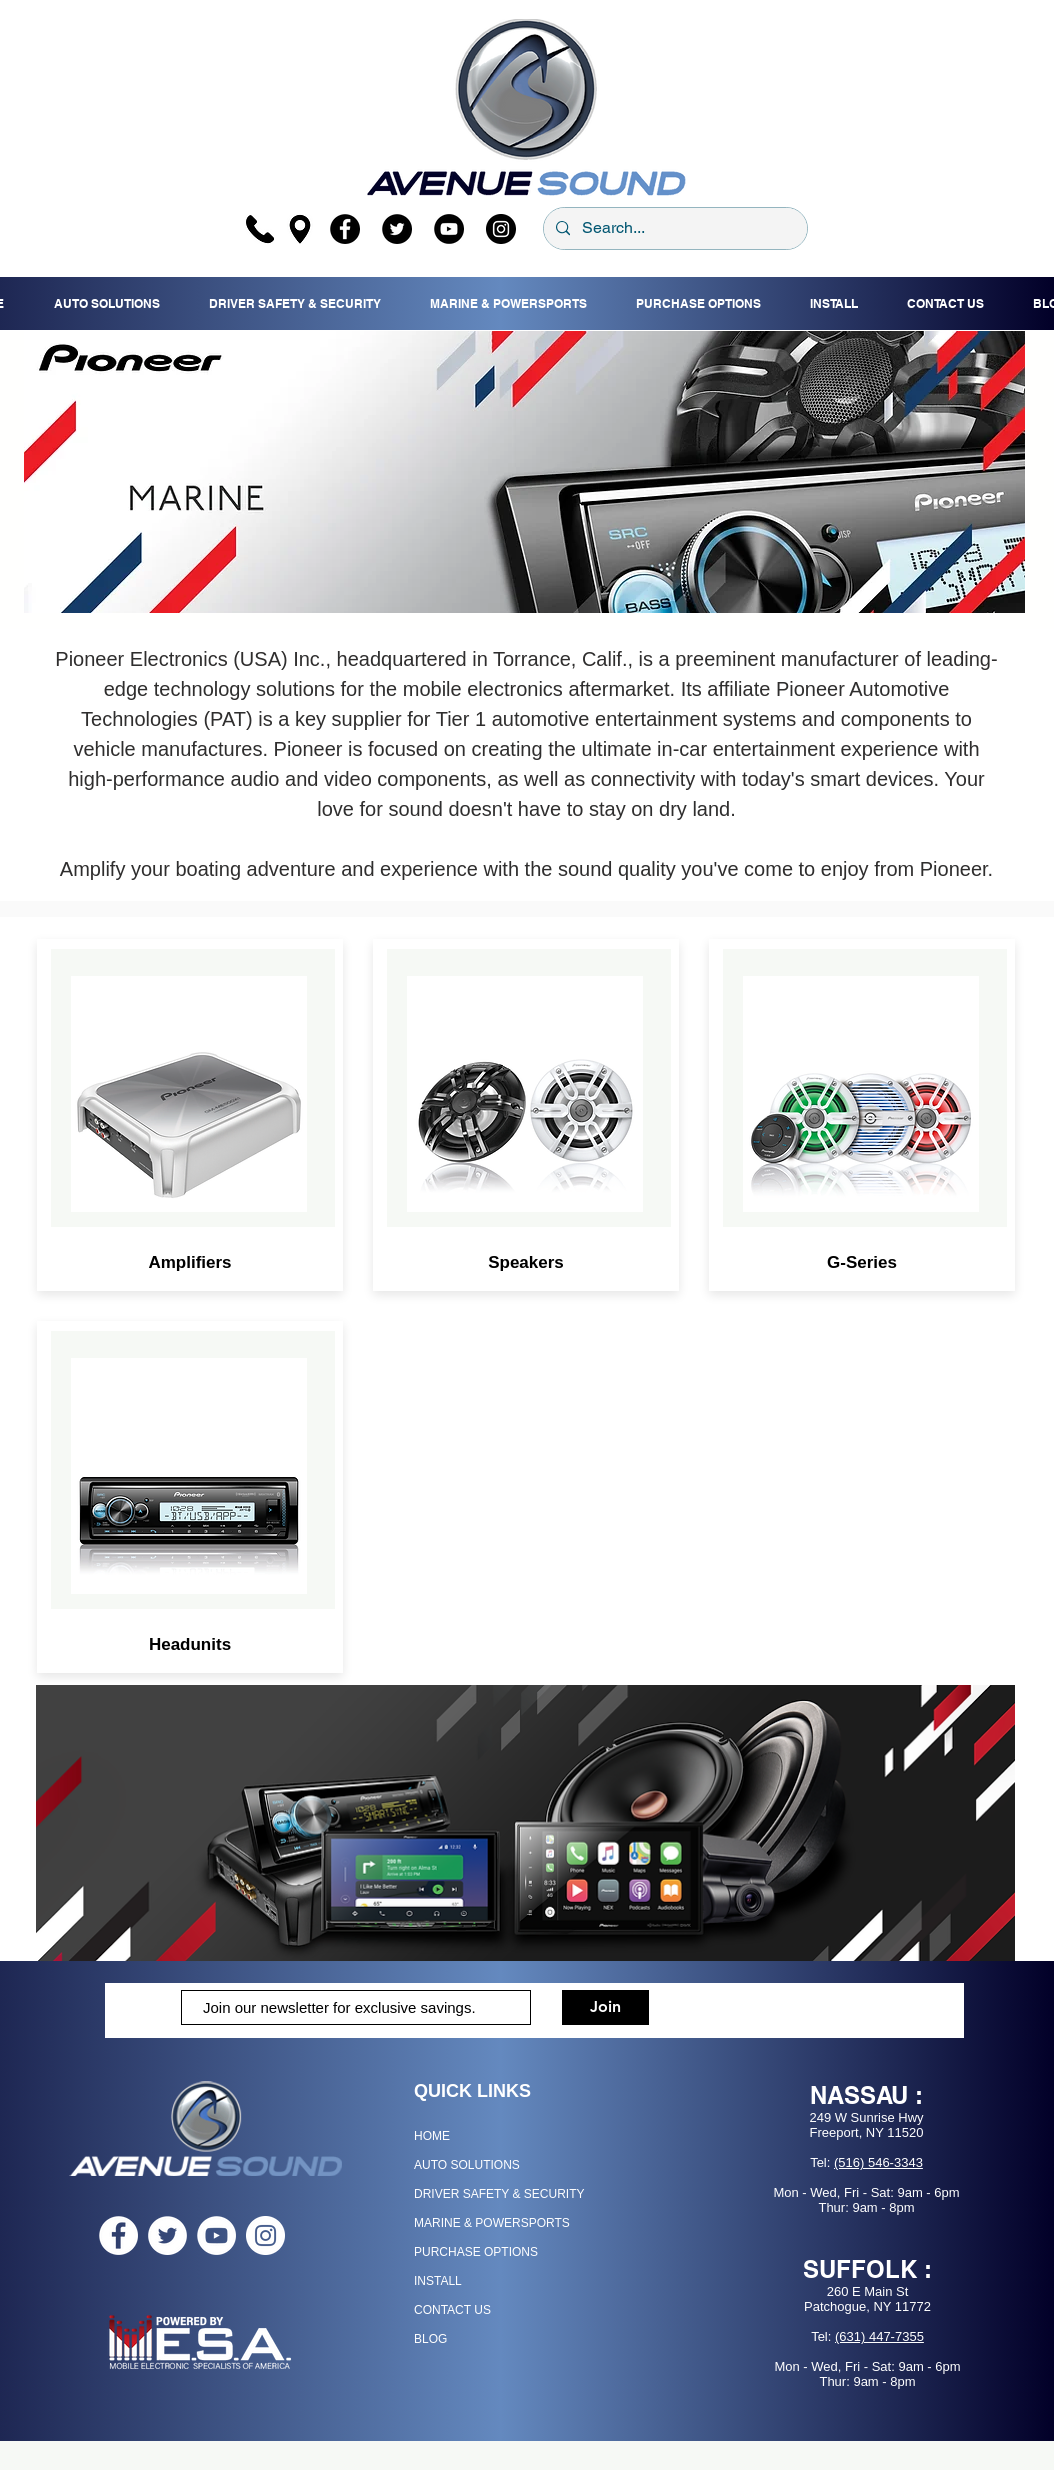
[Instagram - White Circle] (265, 2235)
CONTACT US (452, 2310)
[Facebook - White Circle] (118, 2235)
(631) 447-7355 (879, 2336)
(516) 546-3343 (878, 2162)
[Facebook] (345, 229)
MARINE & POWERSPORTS (492, 2223)
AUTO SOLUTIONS (467, 2165)
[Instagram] (501, 229)
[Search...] (673, 228)
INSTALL (438, 2281)
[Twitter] (397, 229)
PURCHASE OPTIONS (476, 2252)
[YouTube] (449, 229)
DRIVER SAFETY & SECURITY (499, 2194)
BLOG (430, 2339)
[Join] (605, 2007)
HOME (432, 2136)
